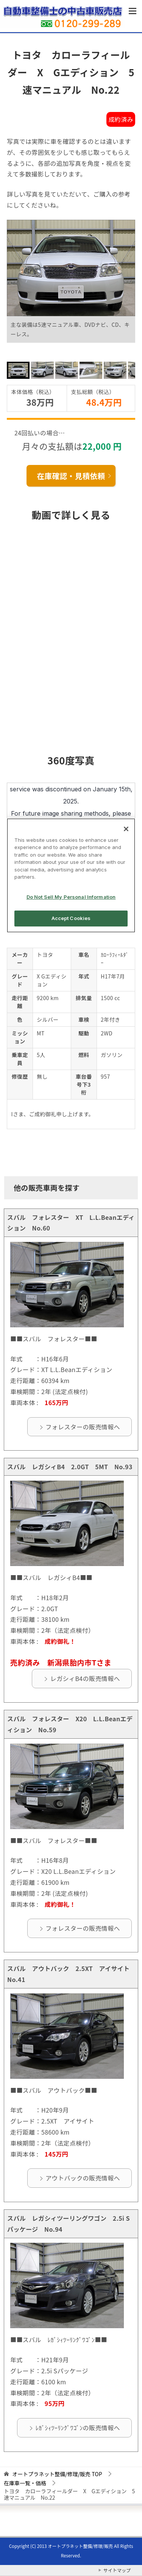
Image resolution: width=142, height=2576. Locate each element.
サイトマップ (117, 2570)
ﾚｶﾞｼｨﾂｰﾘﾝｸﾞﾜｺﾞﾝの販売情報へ (78, 2427)
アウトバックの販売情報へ (82, 2177)
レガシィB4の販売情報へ (85, 1678)
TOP (57, 2474)
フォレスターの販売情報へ (82, 1426)
